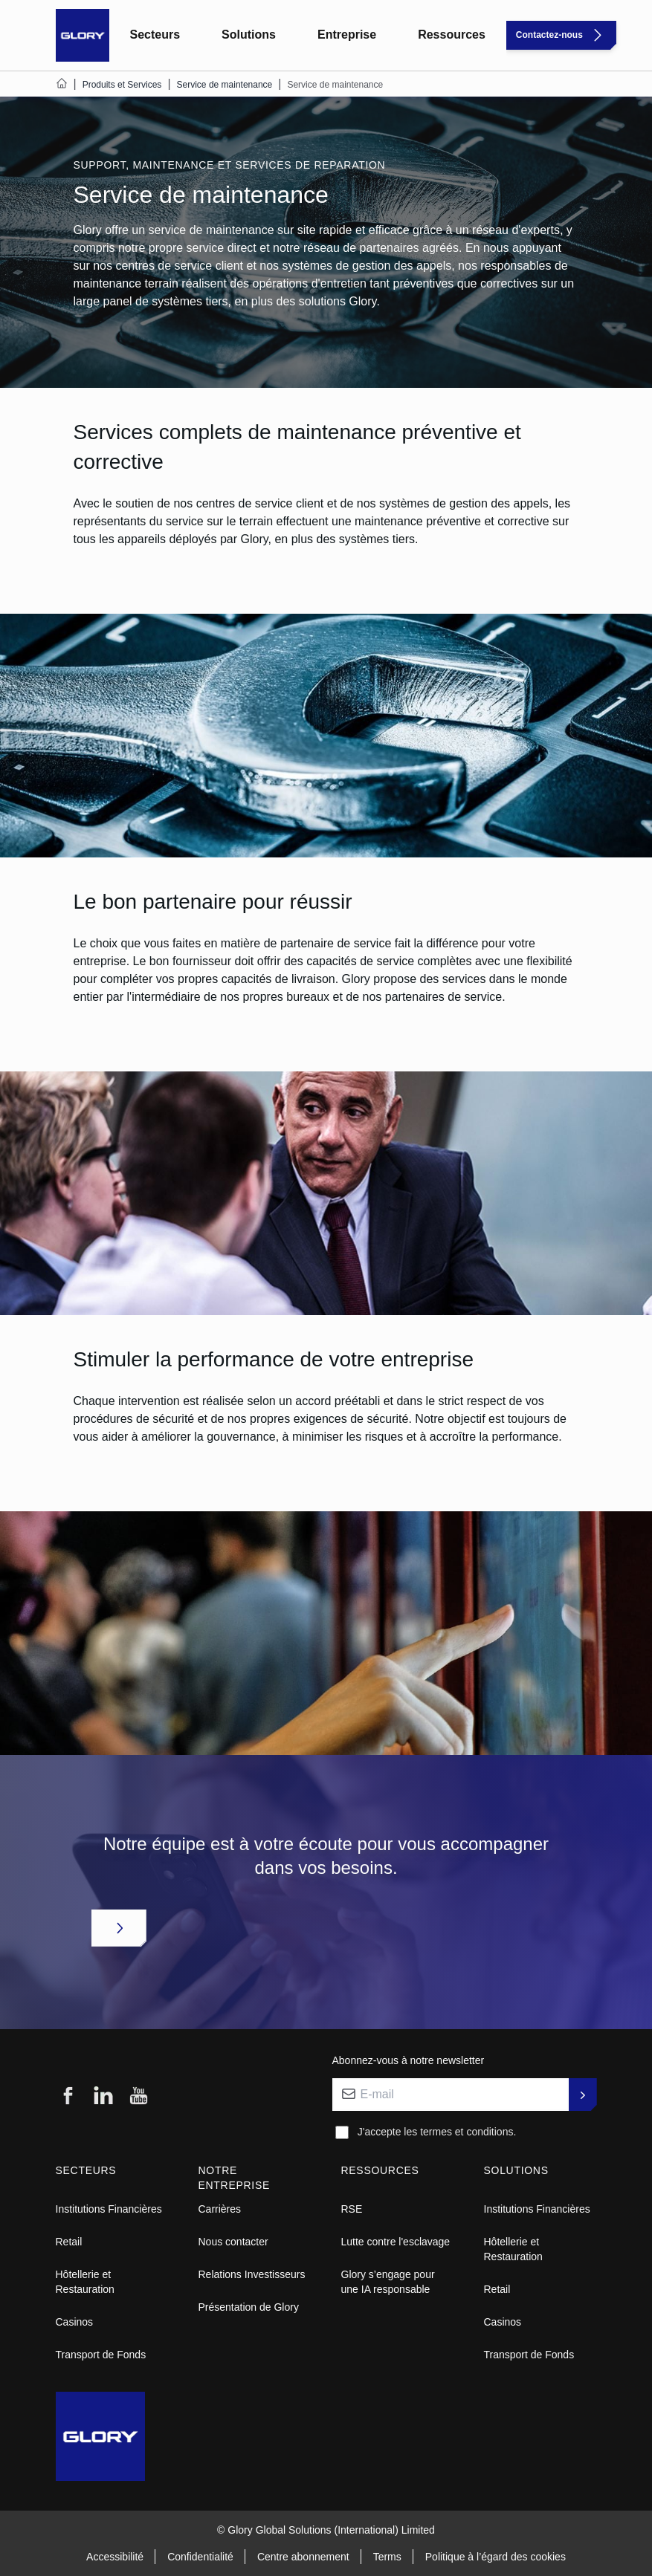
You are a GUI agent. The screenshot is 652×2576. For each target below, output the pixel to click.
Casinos (75, 2322)
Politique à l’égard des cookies (495, 2557)
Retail (69, 2242)
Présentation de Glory (248, 2307)
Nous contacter (233, 2242)
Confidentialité (200, 2557)
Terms (387, 2557)
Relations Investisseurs (252, 2274)
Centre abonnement (303, 2557)
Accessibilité (114, 2557)
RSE (352, 2209)
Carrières (220, 2209)
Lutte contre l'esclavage (396, 2242)
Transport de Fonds (101, 2355)
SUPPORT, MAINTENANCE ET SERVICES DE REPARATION (230, 165)
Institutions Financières (109, 2209)
